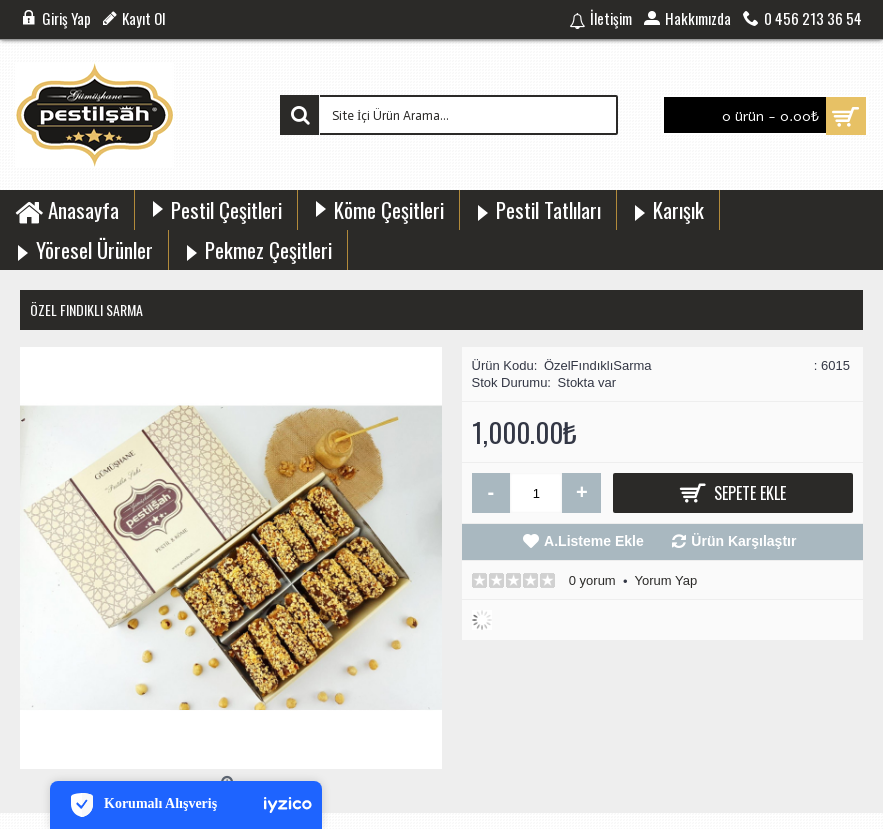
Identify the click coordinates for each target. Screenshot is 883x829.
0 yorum (592, 580)
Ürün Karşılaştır (743, 541)
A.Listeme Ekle (594, 541)
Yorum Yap (665, 580)
